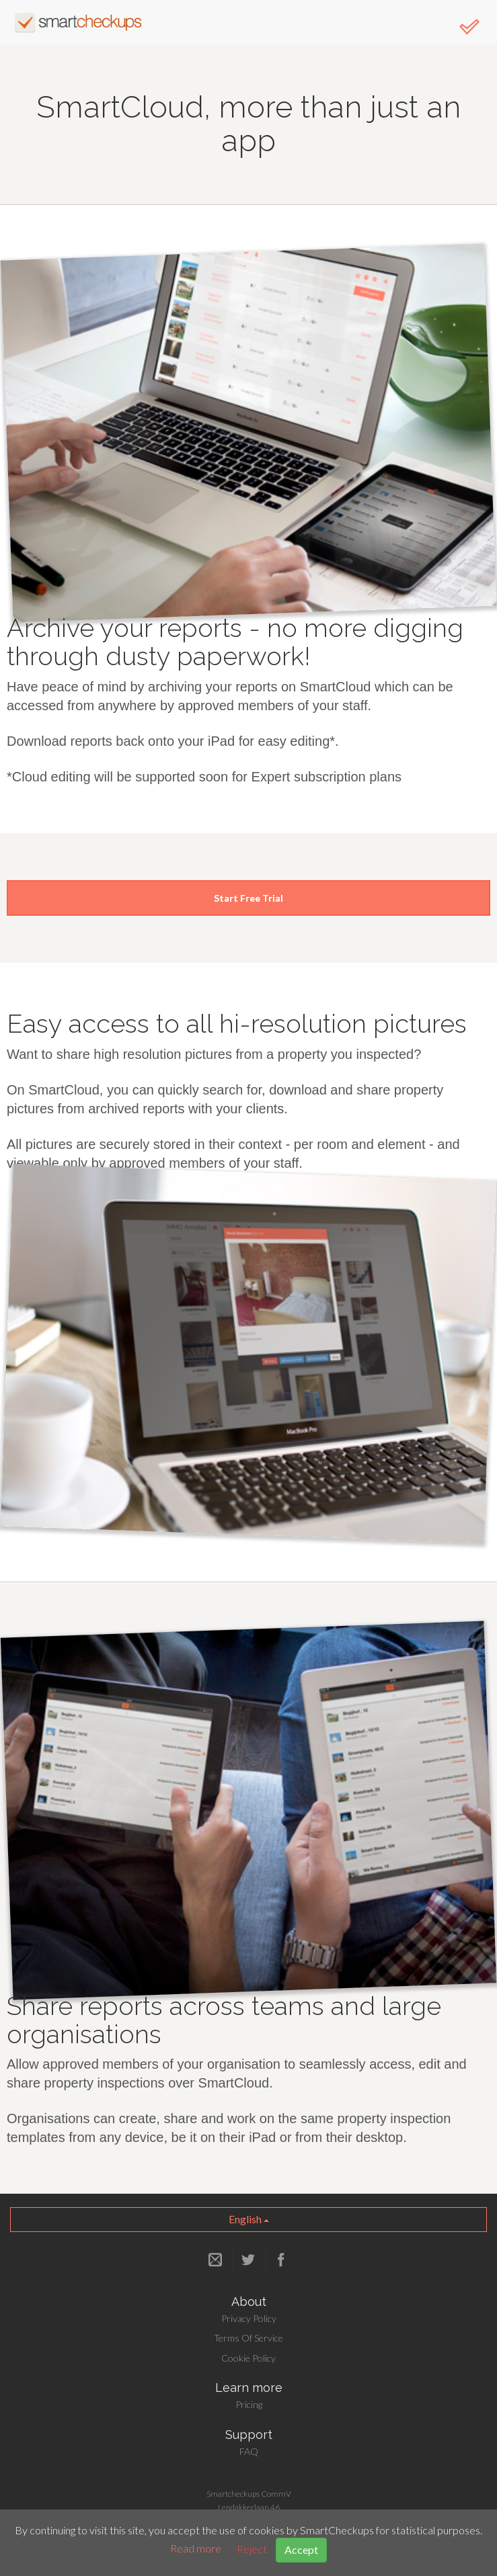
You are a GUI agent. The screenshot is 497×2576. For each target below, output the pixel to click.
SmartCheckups (78, 22)
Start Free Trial (248, 898)
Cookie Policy (248, 2358)
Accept (301, 2549)
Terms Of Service (248, 2338)
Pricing (248, 2404)
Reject (252, 2548)
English (249, 2219)
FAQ (248, 2451)
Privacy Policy (248, 2318)
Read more (195, 2548)
